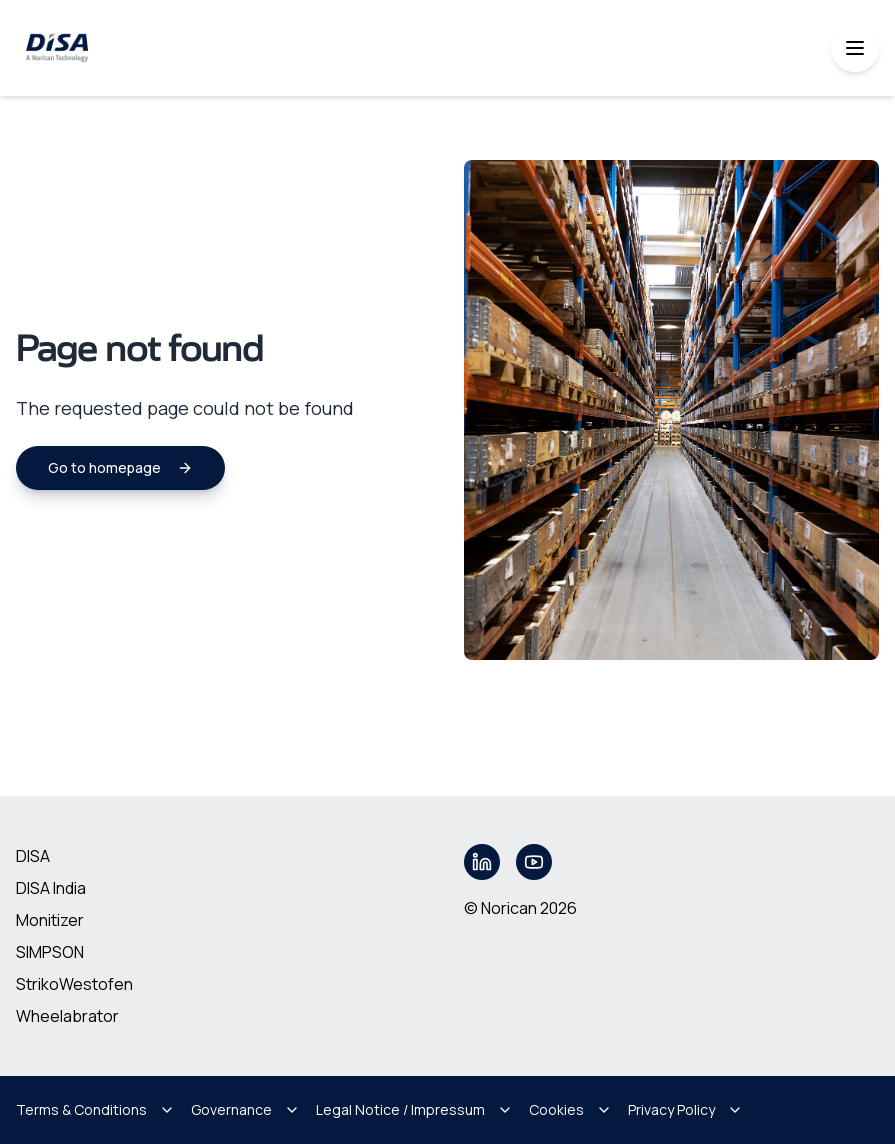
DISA (33, 856)
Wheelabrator (67, 1016)
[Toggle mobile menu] (855, 48)
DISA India (51, 888)
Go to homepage (120, 467)
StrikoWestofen (74, 984)
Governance (245, 1109)
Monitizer (50, 920)
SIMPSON (50, 952)
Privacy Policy (685, 1109)
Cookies (570, 1109)
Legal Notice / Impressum (414, 1109)
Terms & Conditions (95, 1109)
